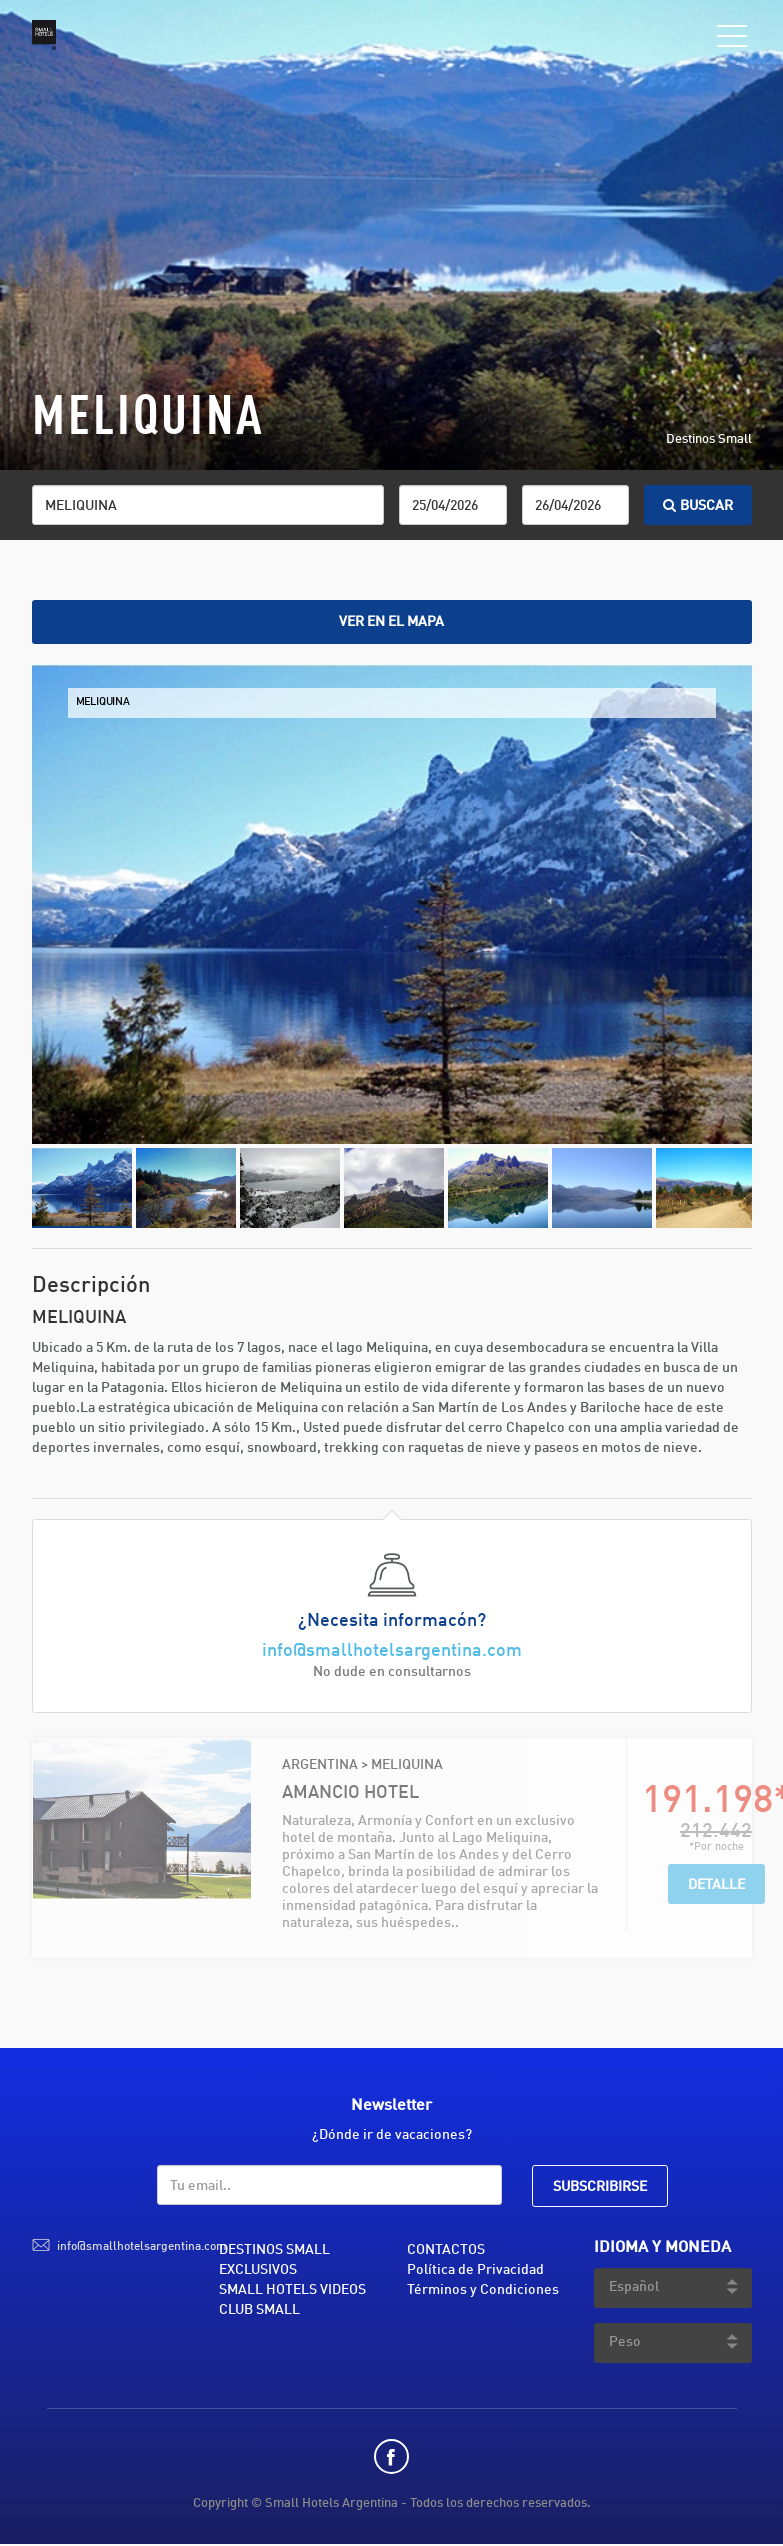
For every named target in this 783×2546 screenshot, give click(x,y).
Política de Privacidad (475, 2270)
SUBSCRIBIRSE (600, 2187)
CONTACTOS (446, 2250)
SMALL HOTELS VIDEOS (292, 2290)
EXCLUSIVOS (258, 2270)
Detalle (716, 1885)
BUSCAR (698, 506)
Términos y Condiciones (483, 2290)
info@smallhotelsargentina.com (392, 1651)
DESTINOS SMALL (274, 2250)
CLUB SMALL (259, 2310)
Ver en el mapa (391, 622)
